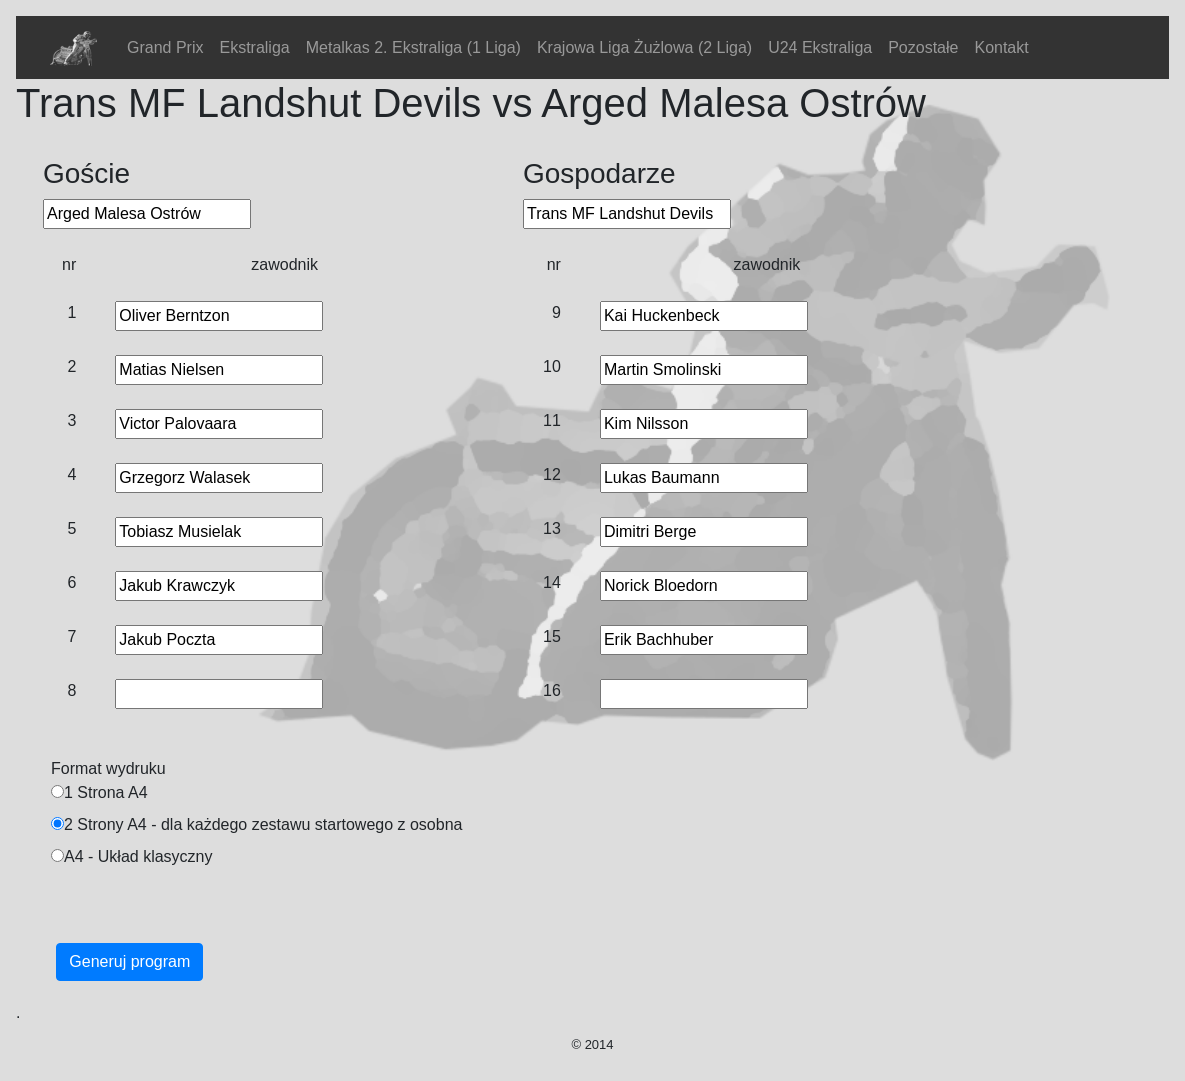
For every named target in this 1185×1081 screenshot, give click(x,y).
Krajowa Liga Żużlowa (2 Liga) (644, 47)
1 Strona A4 (106, 792)
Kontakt (1001, 47)
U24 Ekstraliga (820, 47)
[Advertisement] (572, 922)
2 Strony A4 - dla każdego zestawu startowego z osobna (263, 824)
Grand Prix (165, 47)
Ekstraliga (254, 47)
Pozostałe (923, 47)
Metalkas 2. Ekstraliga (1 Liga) (413, 47)
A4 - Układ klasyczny (138, 856)
